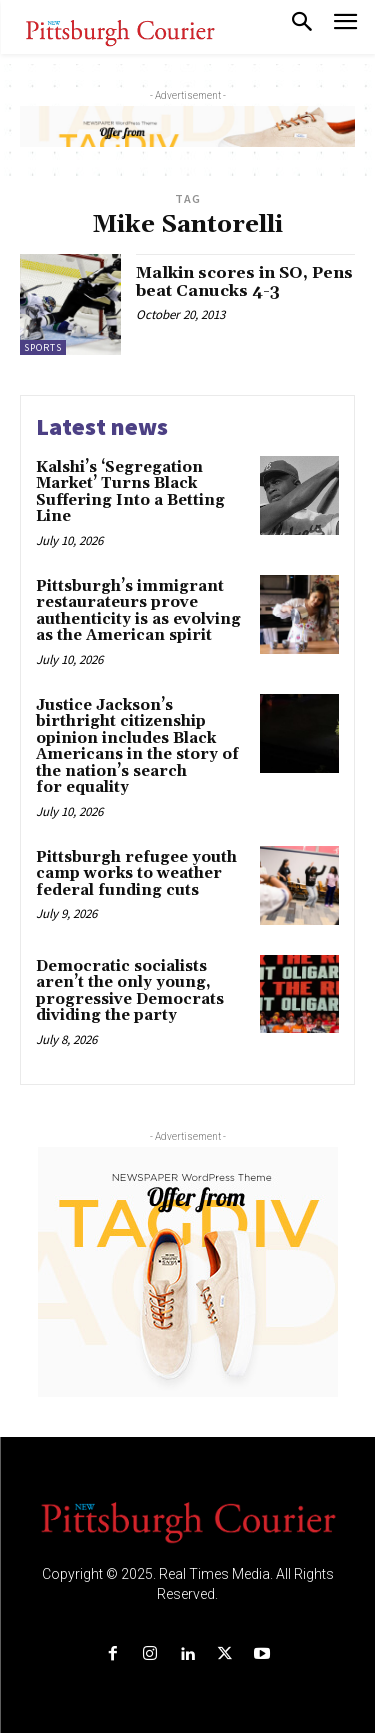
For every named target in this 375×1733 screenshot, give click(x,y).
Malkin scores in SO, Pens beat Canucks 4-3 (244, 282)
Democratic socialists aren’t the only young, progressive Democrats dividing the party (130, 991)
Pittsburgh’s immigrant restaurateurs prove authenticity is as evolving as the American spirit (138, 611)
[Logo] (188, 1521)
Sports (43, 347)
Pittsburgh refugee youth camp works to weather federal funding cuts (136, 874)
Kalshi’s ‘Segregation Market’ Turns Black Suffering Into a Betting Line (130, 492)
